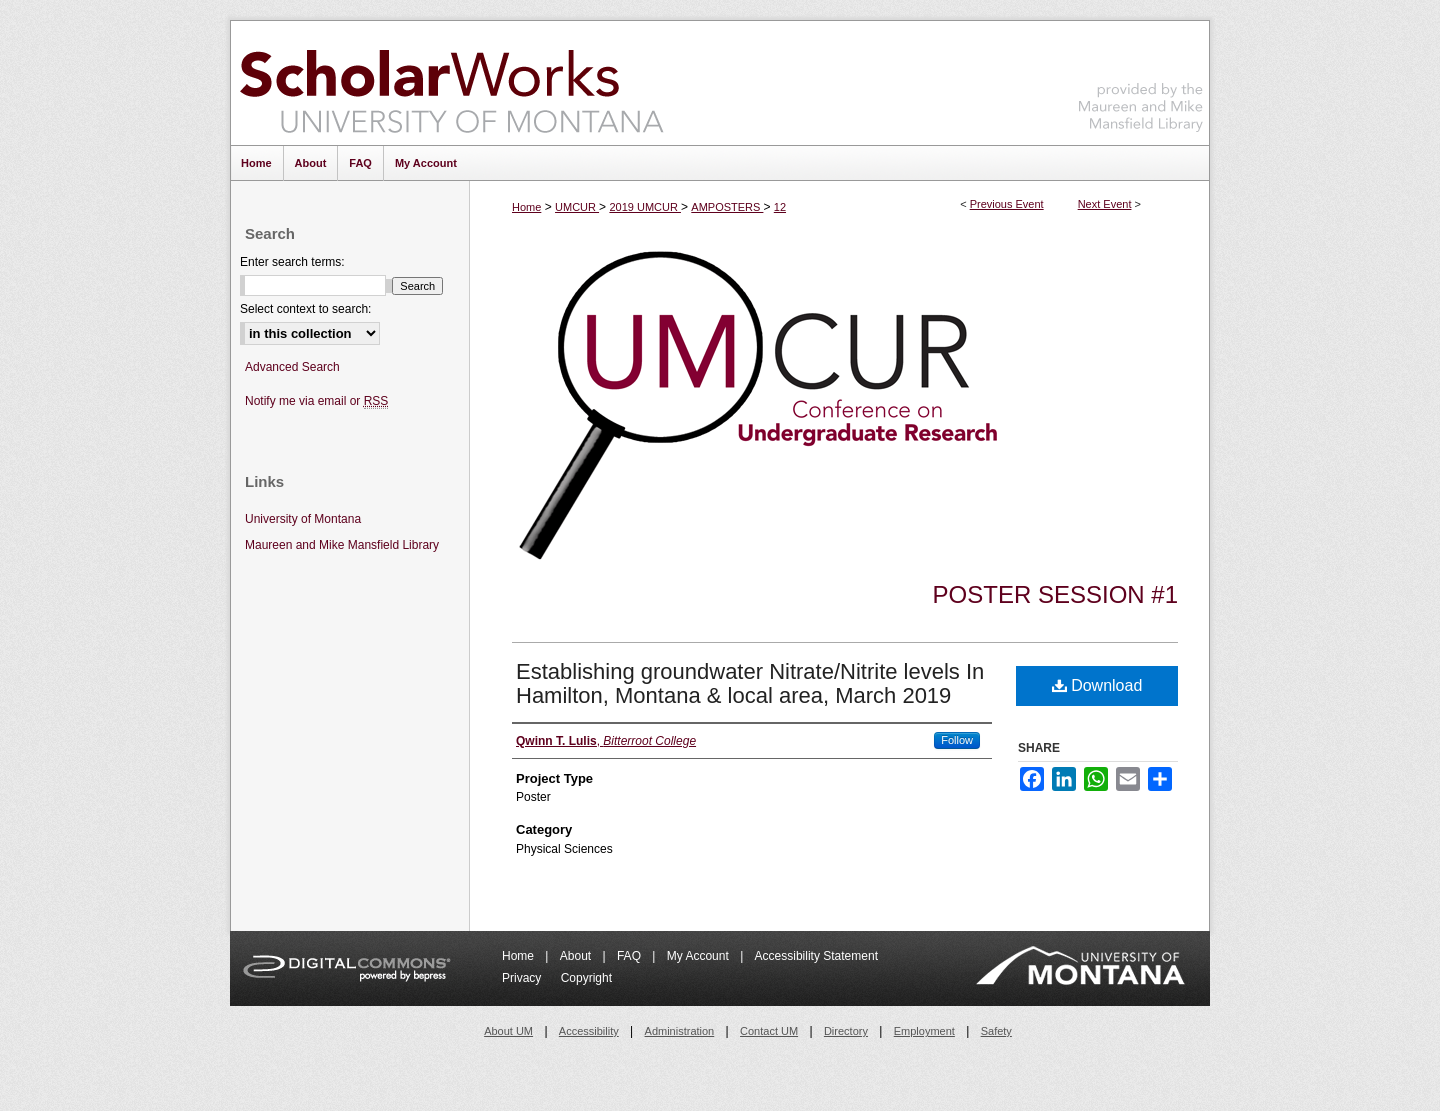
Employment (924, 1031)
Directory (846, 1031)
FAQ (630, 956)
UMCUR (577, 207)
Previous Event (1007, 204)
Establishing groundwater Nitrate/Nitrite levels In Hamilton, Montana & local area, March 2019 (750, 683)
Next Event (1105, 204)
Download (1097, 685)
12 (780, 207)
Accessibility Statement (816, 956)
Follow (957, 740)
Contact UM (769, 1031)
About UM (508, 1031)
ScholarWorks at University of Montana (451, 83)
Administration (680, 1031)
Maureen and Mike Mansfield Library (1141, 79)
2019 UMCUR (645, 207)
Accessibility (589, 1031)
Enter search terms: (292, 262)
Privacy (523, 978)
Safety (996, 1031)
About (577, 956)
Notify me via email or (316, 401)
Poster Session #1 (1055, 594)
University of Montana (303, 519)
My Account (699, 956)
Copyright (586, 978)
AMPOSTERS (727, 207)
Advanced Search (292, 367)
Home (526, 207)
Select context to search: (305, 309)
